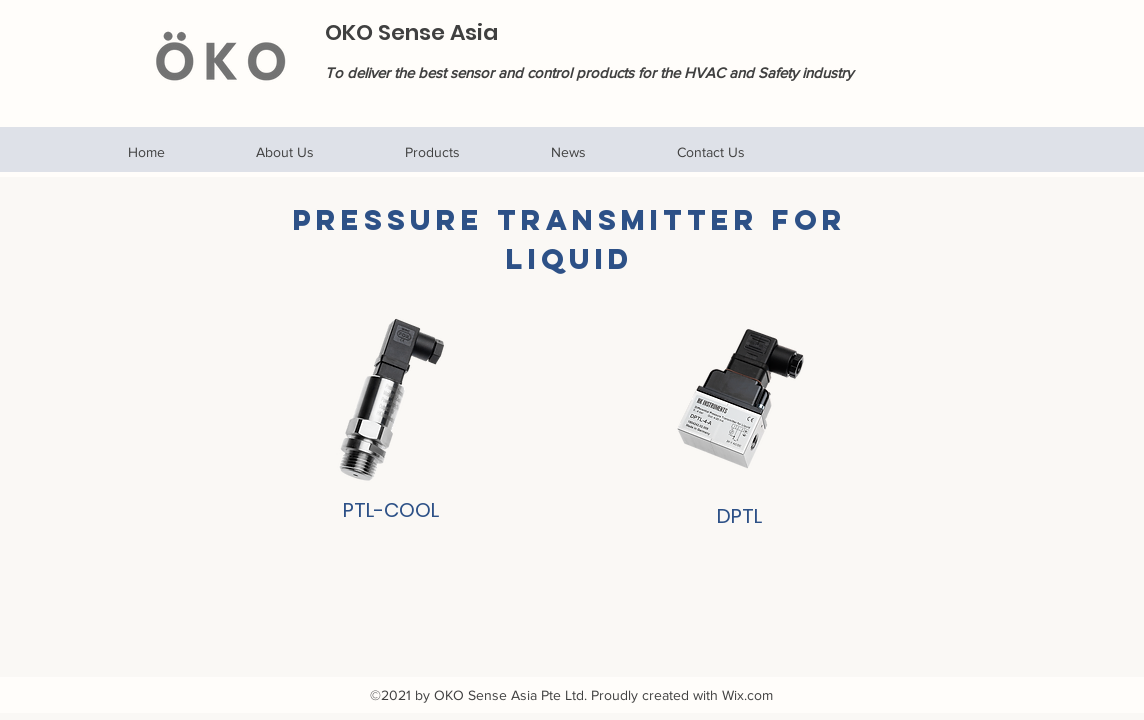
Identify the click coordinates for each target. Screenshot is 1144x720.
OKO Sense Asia (411, 32)
